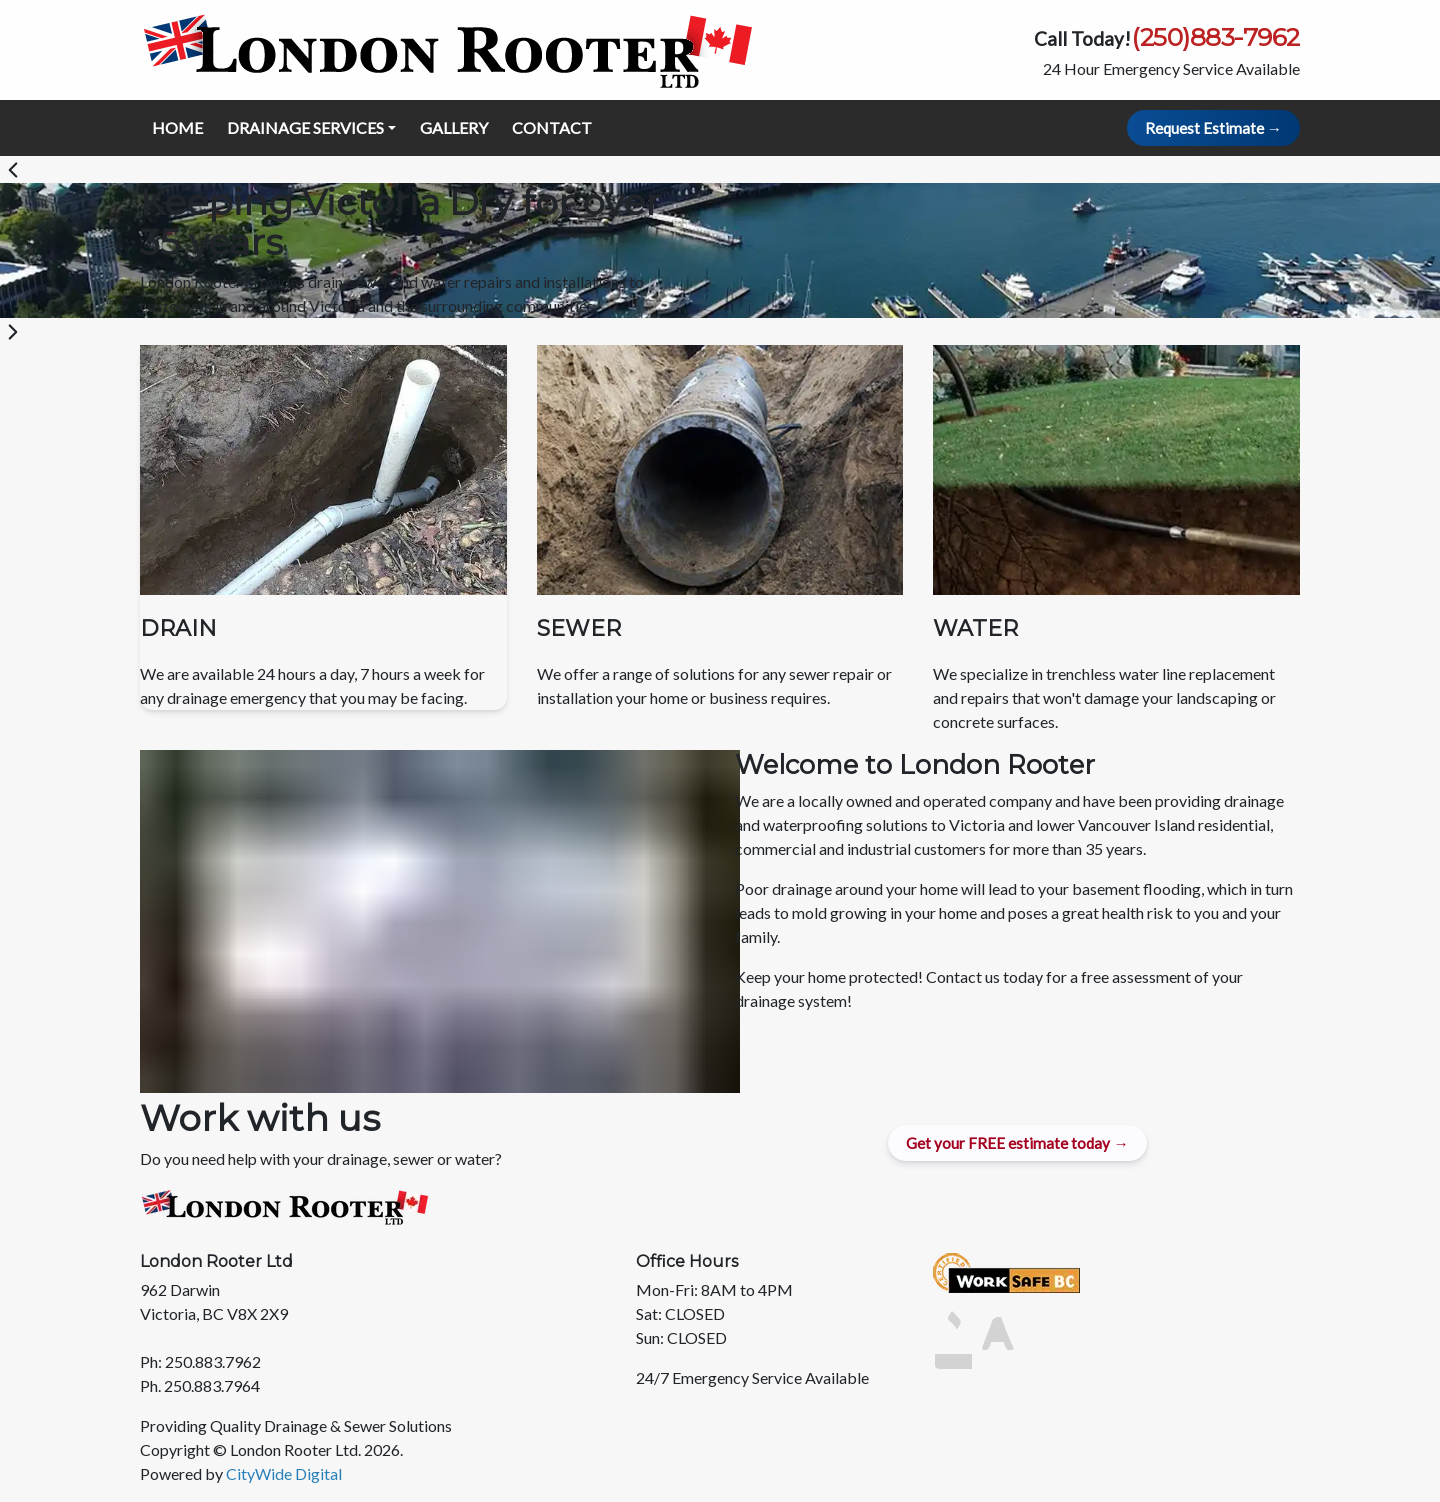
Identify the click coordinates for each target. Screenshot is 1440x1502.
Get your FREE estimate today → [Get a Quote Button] (1017, 1143)
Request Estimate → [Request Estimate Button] (1213, 128)
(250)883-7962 (1215, 37)
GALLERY (454, 127)
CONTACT (552, 127)
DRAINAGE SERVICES (305, 127)
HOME (177, 127)
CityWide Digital (284, 1473)
